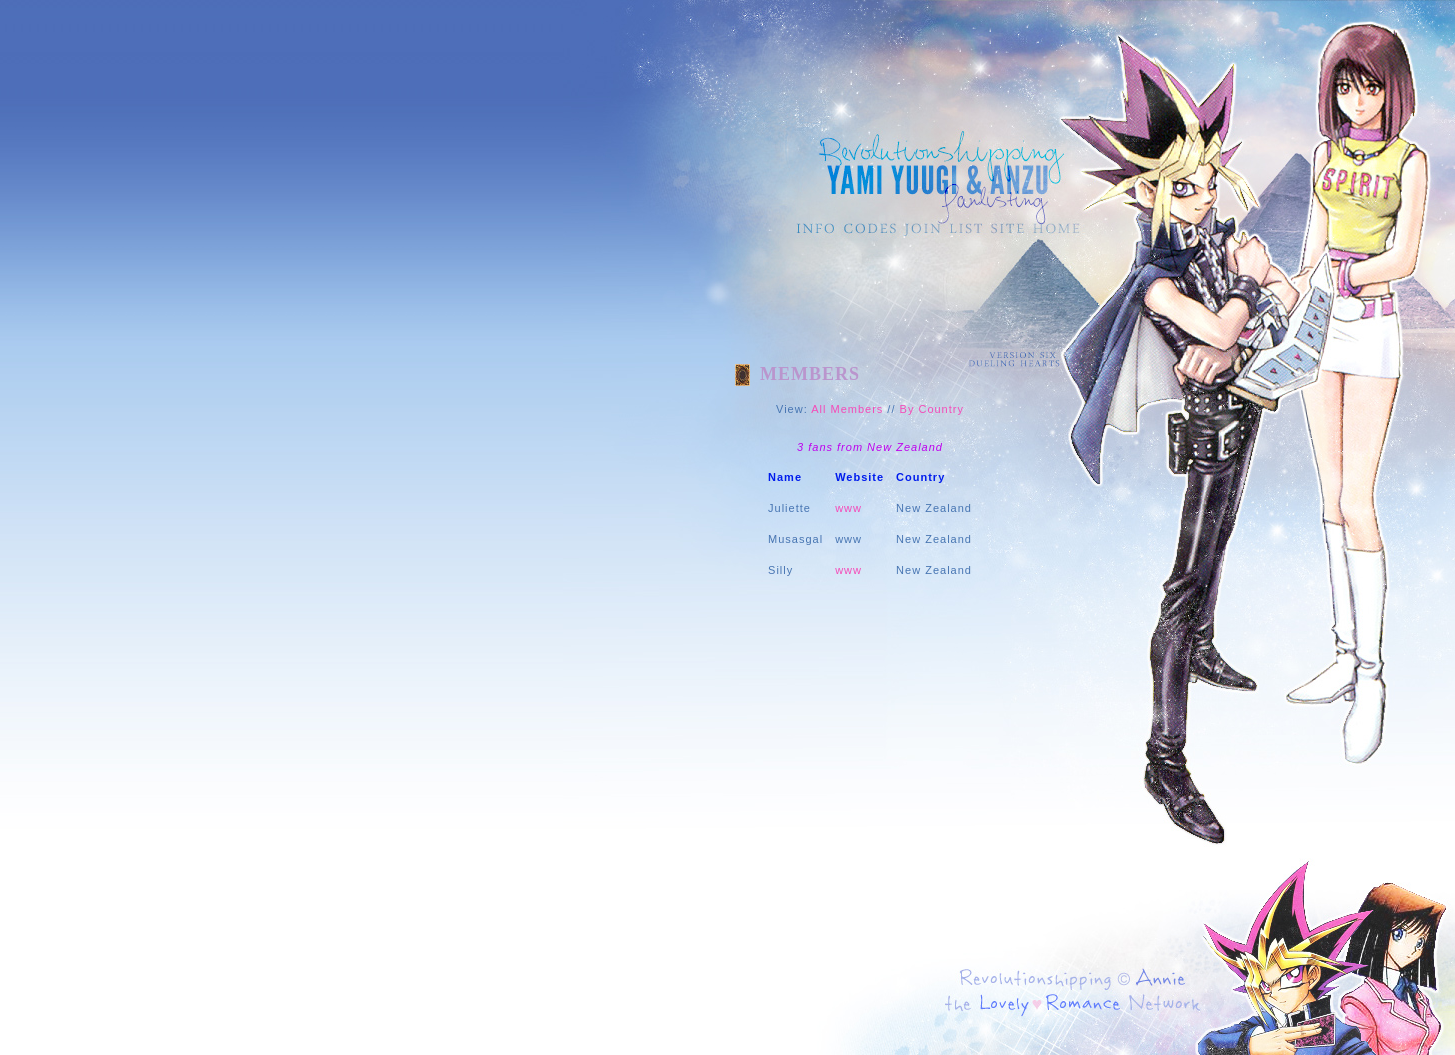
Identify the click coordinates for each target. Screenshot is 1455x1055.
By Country (932, 409)
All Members (847, 409)
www (848, 508)
